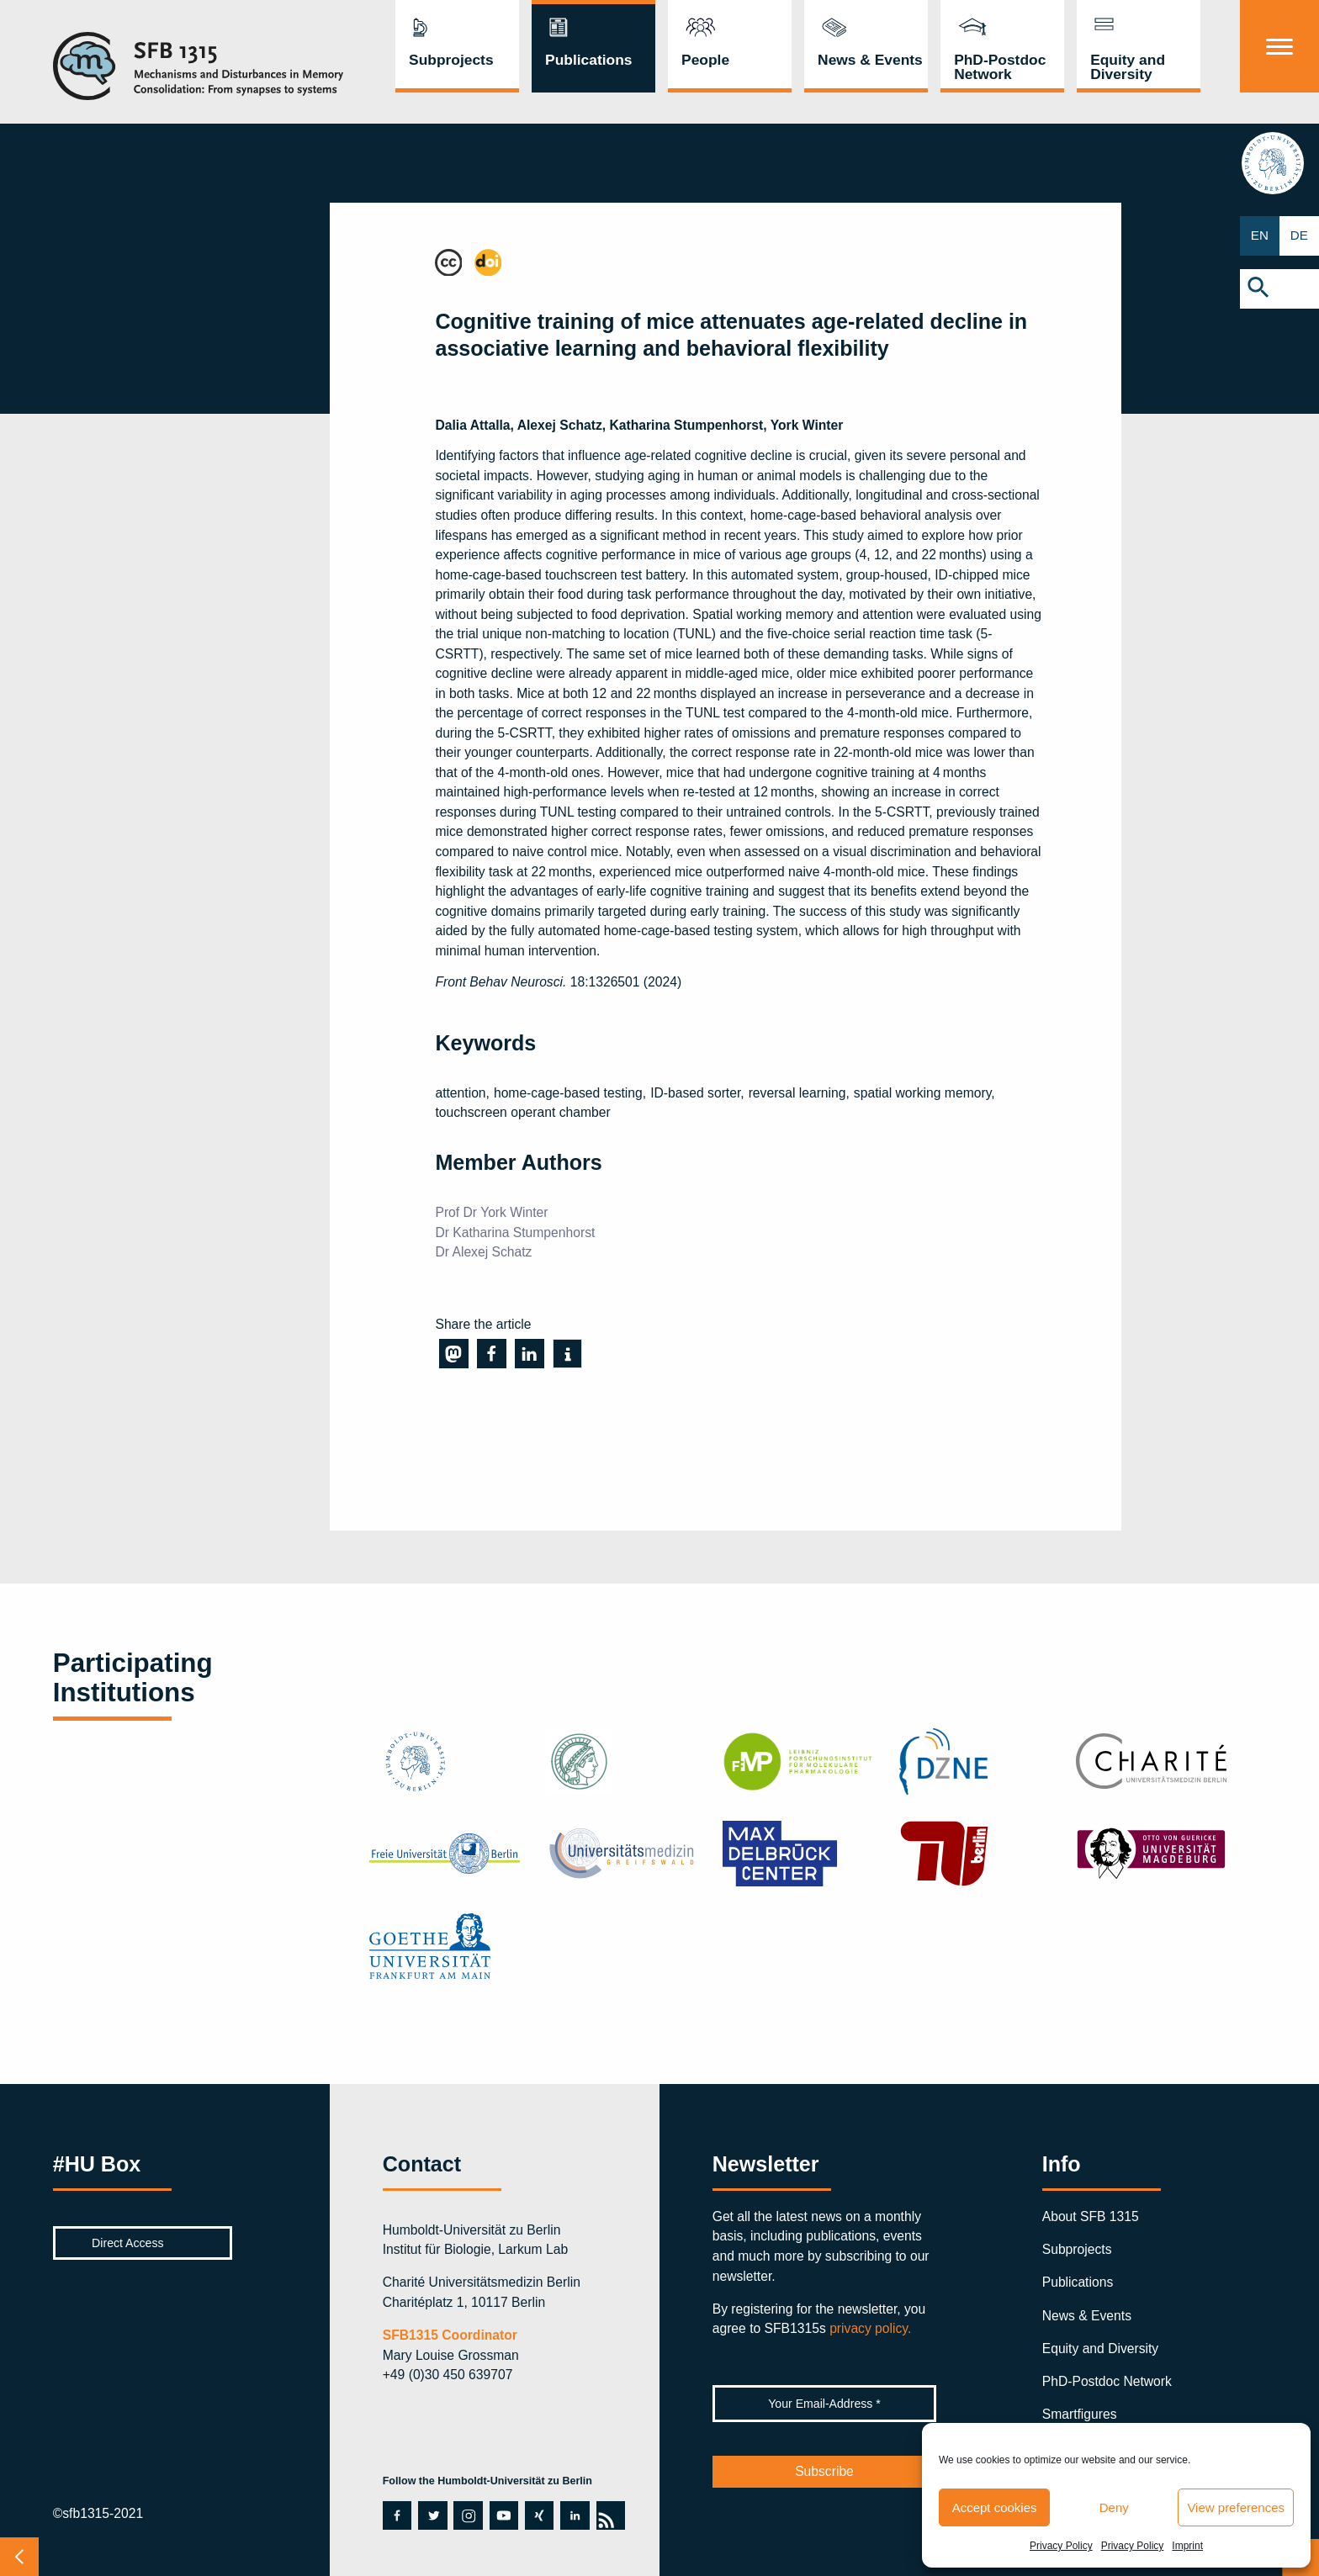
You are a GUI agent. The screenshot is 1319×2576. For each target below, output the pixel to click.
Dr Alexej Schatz (483, 1252)
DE (1299, 236)
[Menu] (1279, 46)
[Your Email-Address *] (824, 2403)
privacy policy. (870, 2328)
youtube (503, 2515)
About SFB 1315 (1090, 2216)
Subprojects (451, 59)
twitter (431, 2515)
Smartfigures (1079, 2414)
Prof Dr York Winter (491, 1212)
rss (610, 2515)
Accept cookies (994, 2507)
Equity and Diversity (1127, 66)
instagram (467, 2515)
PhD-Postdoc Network (1000, 66)
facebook (397, 2515)
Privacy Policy (1061, 2546)
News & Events (870, 59)
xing (537, 2515)
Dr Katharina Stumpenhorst (515, 1232)
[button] (1279, 289)
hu (1280, 163)
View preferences (1236, 2507)
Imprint (1187, 2546)
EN (1260, 236)
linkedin (573, 2515)
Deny (1114, 2507)
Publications (588, 59)
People (705, 59)
